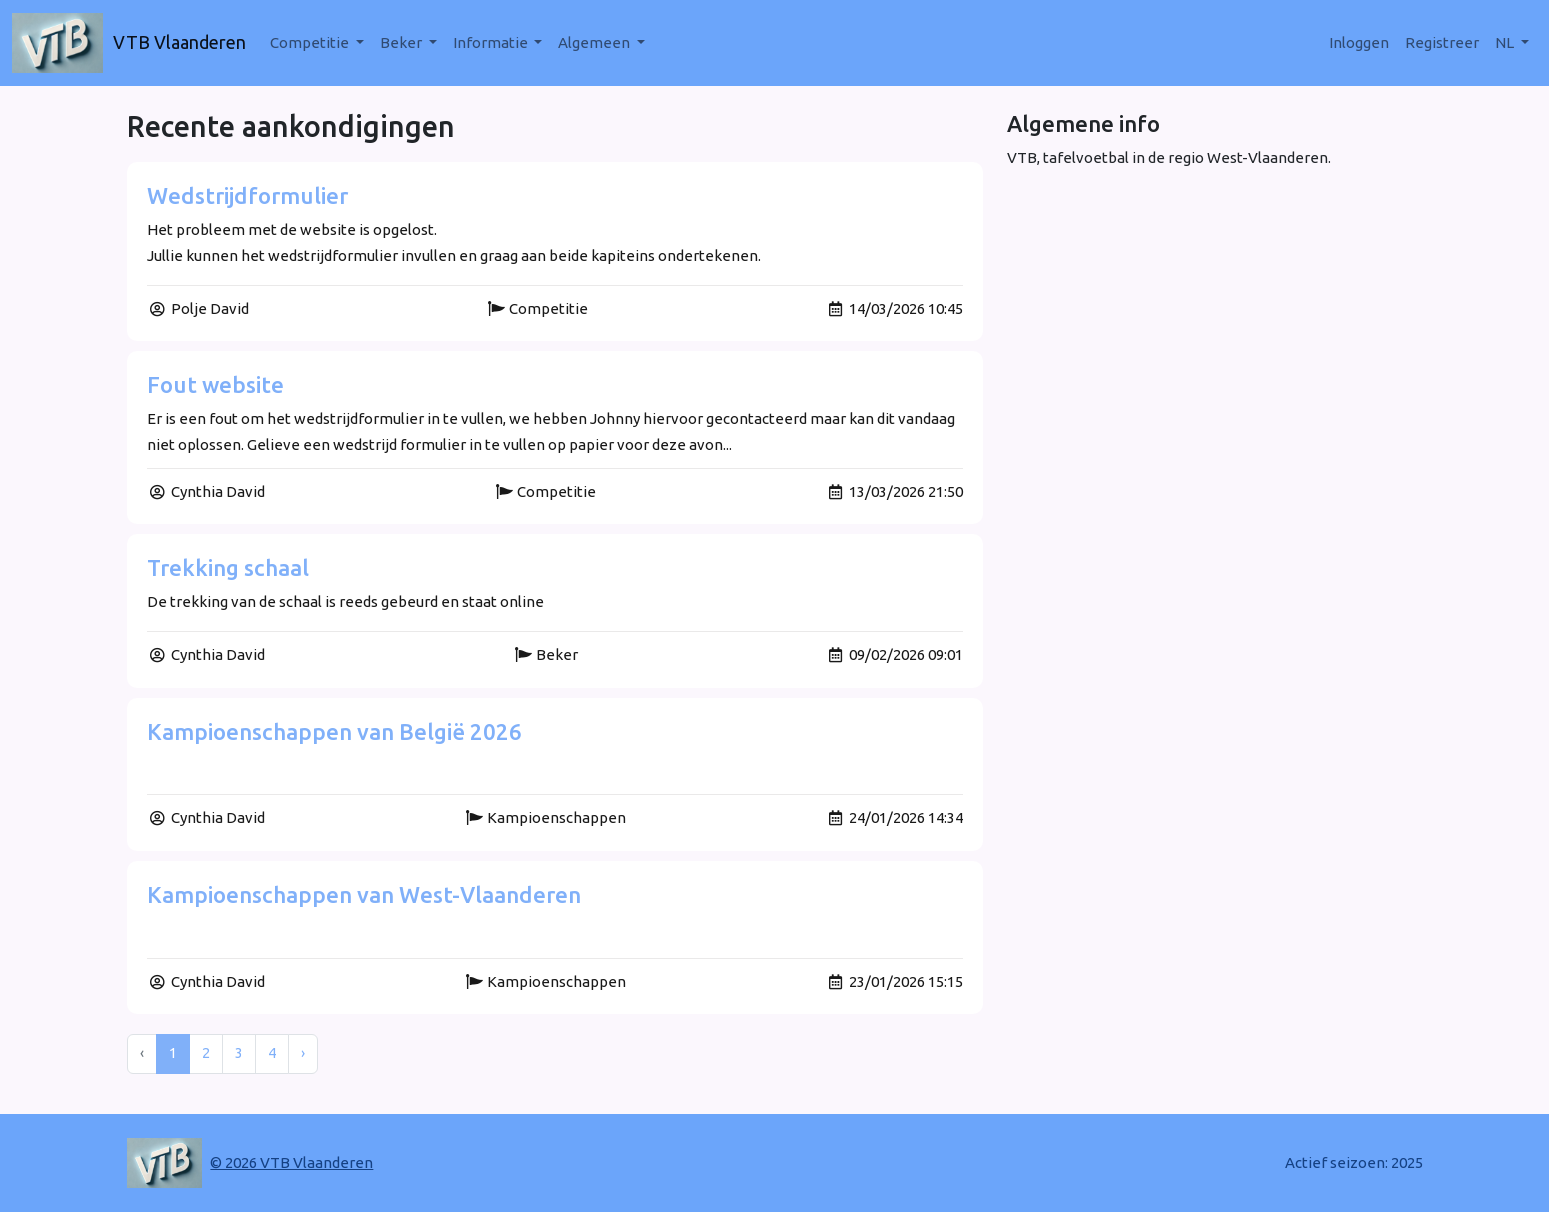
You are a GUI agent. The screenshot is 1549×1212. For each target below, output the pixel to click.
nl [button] (1506, 42)
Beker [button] (402, 42)
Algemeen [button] (595, 42)
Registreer (1442, 42)
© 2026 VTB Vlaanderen (291, 1162)
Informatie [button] (492, 42)
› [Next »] (303, 1053)
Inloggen (1359, 42)
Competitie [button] (311, 42)
